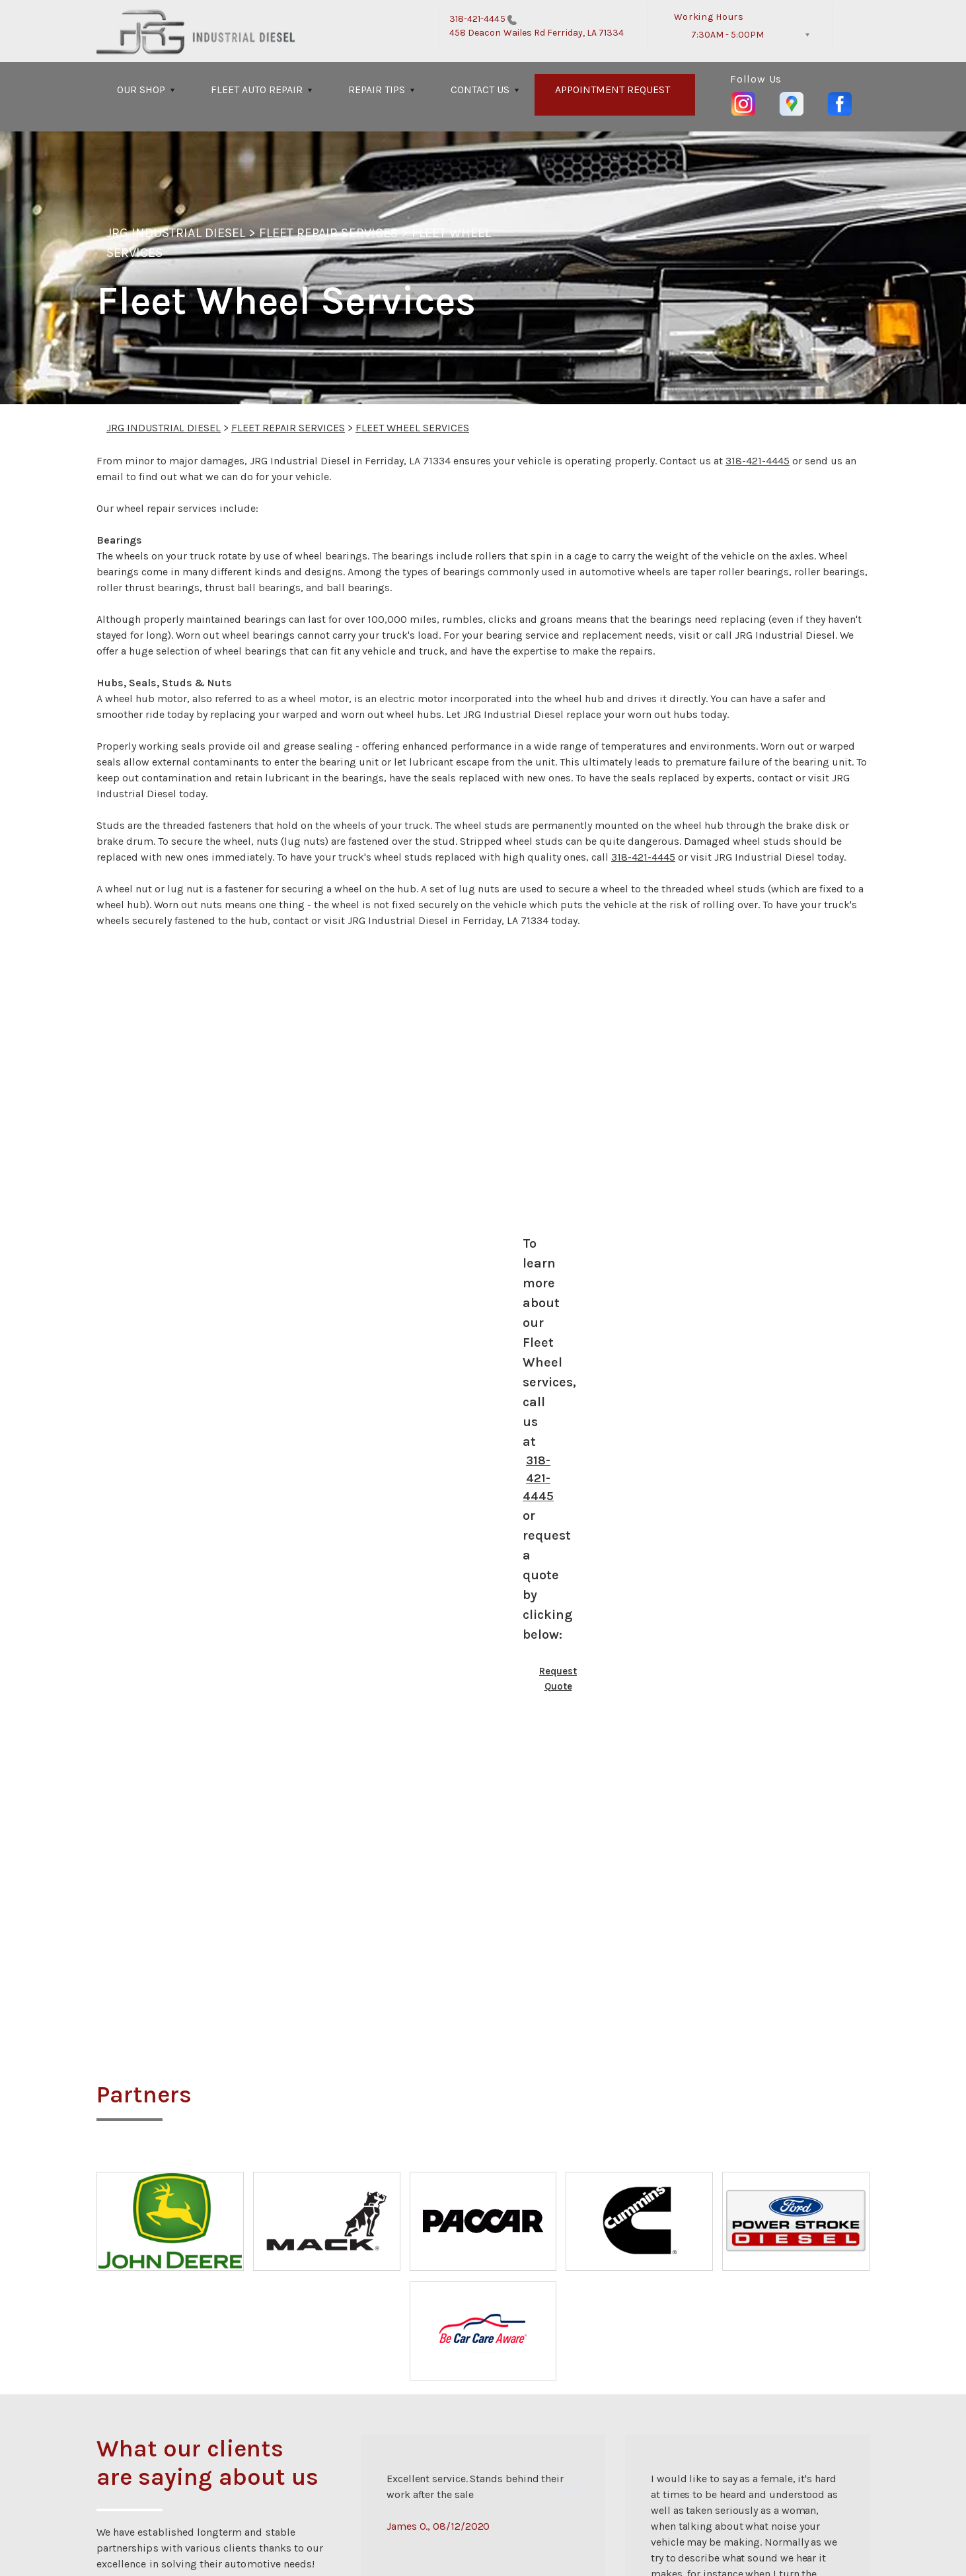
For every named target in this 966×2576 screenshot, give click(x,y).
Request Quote (558, 1678)
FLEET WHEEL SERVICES (412, 427)
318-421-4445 (477, 18)
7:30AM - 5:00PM (727, 34)
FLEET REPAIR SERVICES (328, 232)
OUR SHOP (141, 89)
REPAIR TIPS (376, 89)
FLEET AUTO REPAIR (257, 89)
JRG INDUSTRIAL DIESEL (175, 232)
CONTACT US (480, 89)
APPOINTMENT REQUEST (612, 89)
